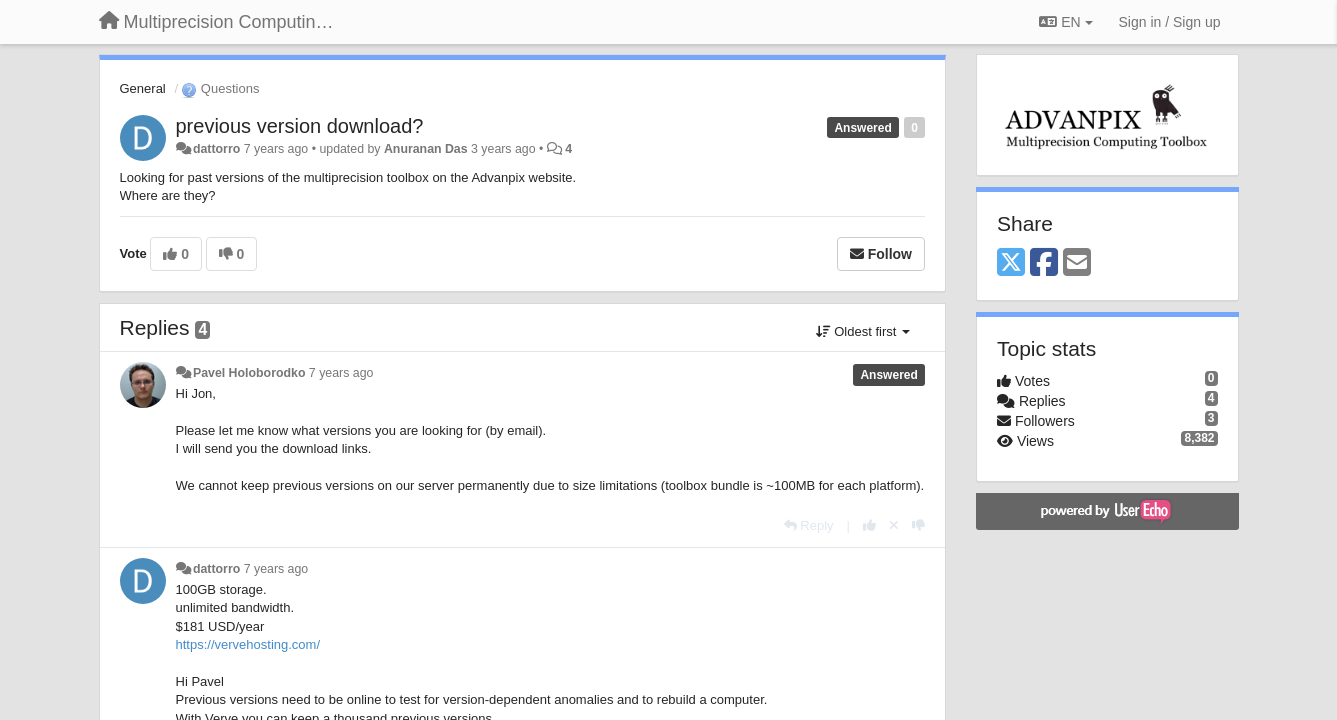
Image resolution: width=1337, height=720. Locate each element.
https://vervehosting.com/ (248, 644)
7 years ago (341, 373)
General (143, 88)
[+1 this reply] (869, 525)
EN (1065, 22)
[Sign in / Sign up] (1170, 22)
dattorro (216, 149)
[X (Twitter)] (1011, 263)
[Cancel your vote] (894, 525)
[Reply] (809, 525)
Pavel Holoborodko (249, 373)
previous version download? (300, 126)
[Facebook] (1044, 263)
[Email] (1077, 263)
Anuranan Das (426, 149)
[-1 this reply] (918, 525)
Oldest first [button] (863, 331)
